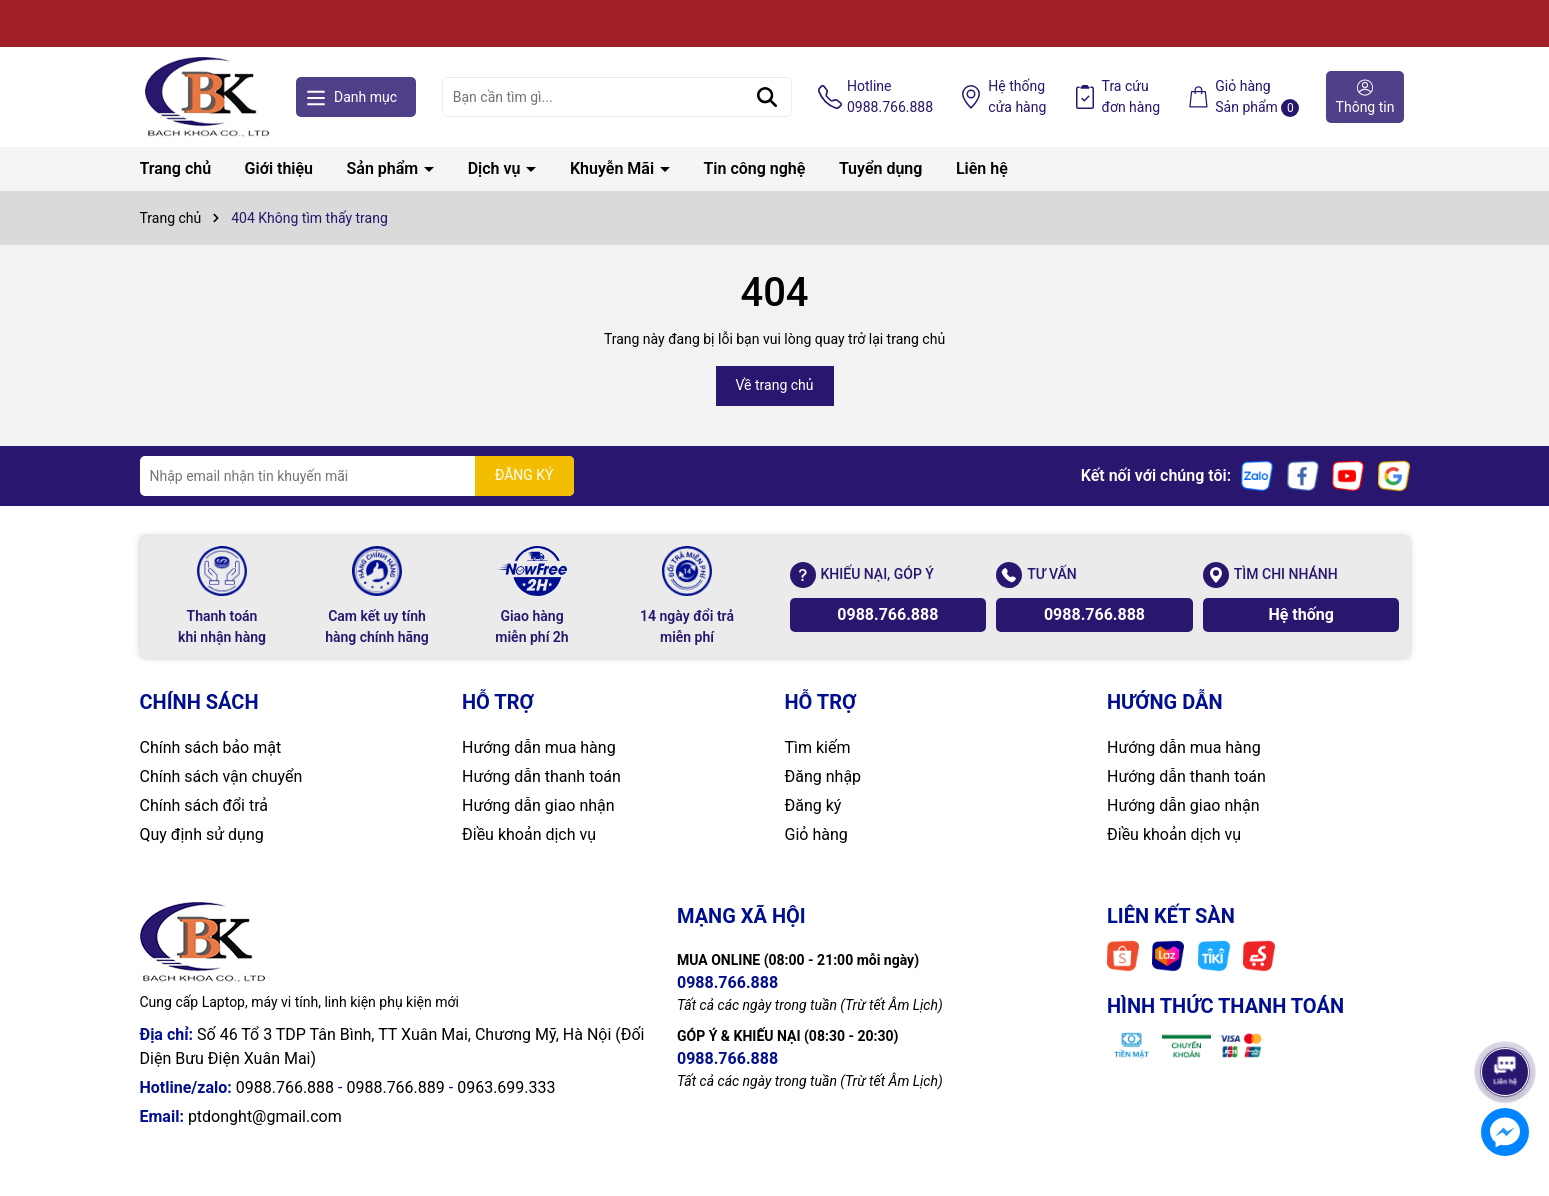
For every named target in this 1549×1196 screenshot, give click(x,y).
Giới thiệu (279, 168)
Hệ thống (1017, 98)
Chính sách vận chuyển (221, 776)
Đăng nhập (823, 776)
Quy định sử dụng (202, 834)
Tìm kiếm (818, 747)
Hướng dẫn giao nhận (538, 805)
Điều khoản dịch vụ (529, 834)
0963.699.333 (506, 1087)
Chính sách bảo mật (211, 747)
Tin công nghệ (755, 168)
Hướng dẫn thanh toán (541, 776)
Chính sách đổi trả (204, 805)
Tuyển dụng (881, 168)
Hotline (890, 98)
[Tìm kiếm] (767, 97)
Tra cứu (1131, 98)
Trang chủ (176, 168)
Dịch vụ (496, 168)
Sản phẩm (385, 168)
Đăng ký (813, 805)
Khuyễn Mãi (614, 168)
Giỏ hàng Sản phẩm (1257, 97)
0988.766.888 (887, 614)
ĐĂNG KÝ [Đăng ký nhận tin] (524, 475)
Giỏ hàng (816, 834)
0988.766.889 (395, 1087)
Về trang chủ (775, 385)
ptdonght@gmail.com (265, 1116)
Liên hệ (982, 168)
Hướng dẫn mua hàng (539, 747)
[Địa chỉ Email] (357, 476)
